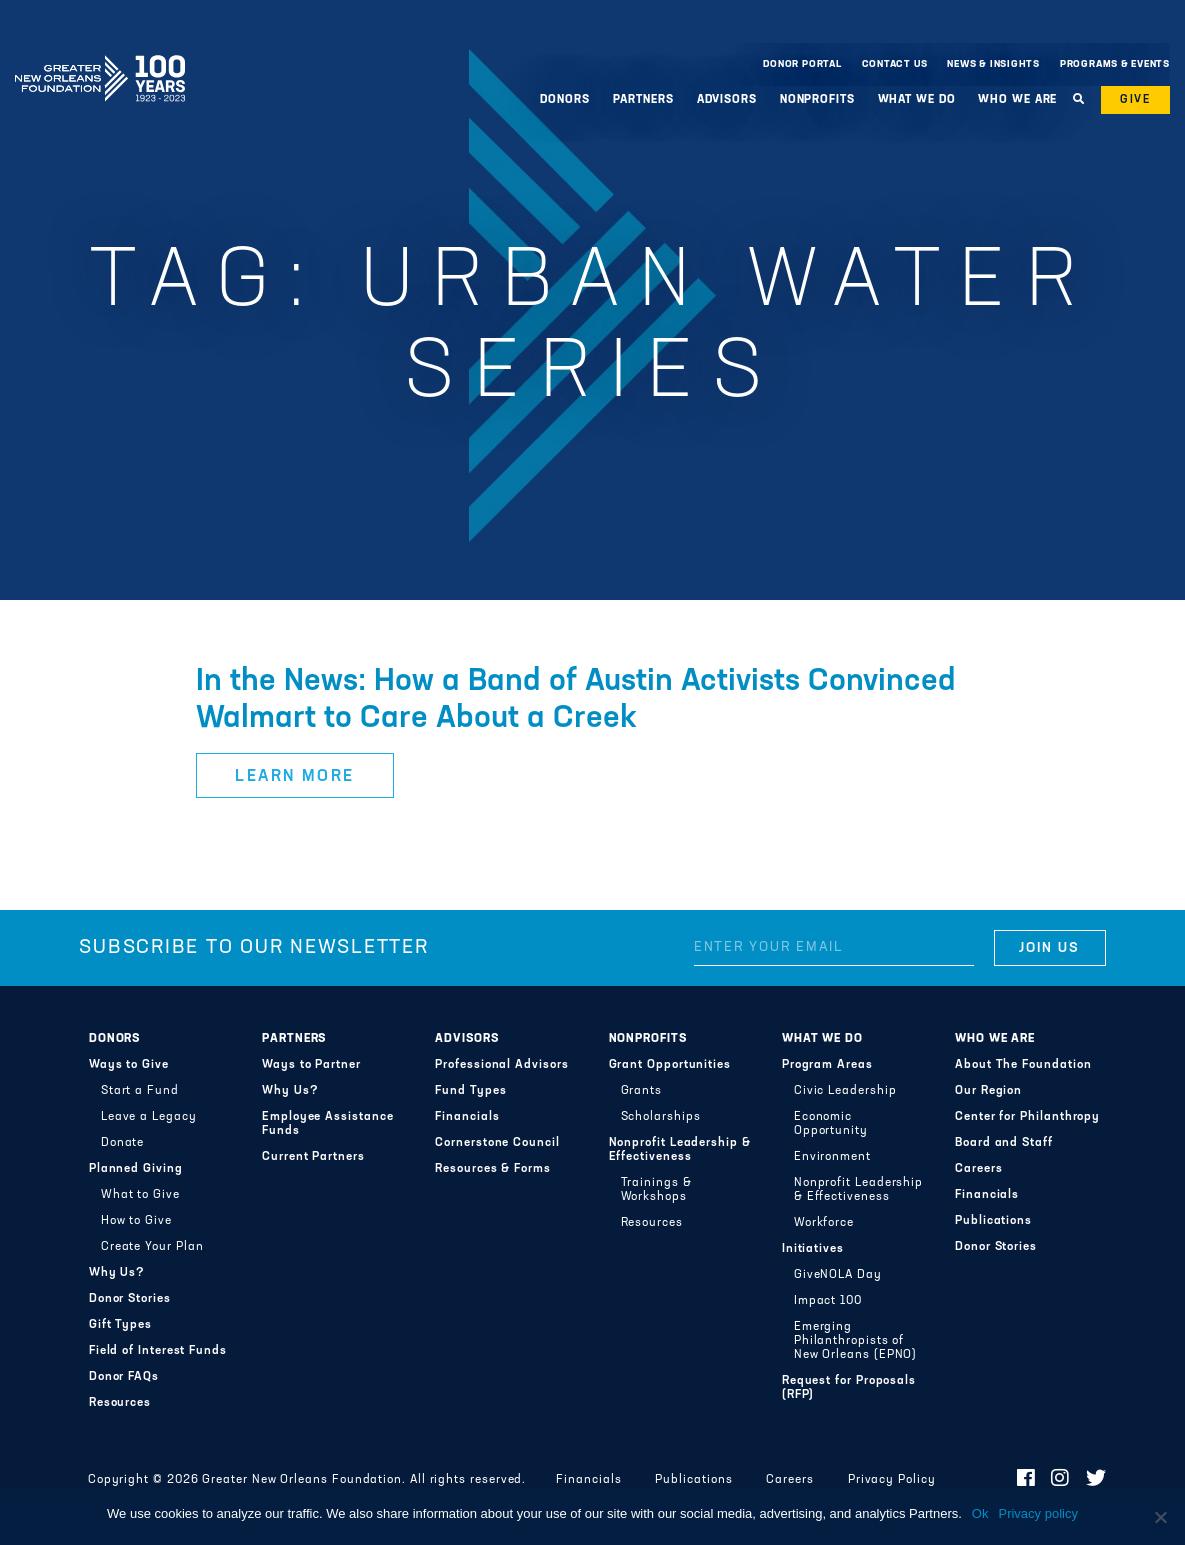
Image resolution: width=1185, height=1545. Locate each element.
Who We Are (1017, 100)
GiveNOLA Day (838, 1275)
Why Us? (117, 1273)
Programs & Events (1115, 64)
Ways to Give (129, 1065)
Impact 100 (828, 1301)
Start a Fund (140, 1091)
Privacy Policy (892, 1480)
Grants (642, 1091)
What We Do (917, 100)
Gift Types (120, 1325)
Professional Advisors (501, 1065)
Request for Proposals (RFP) (849, 1388)
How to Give (136, 1221)
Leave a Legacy (149, 1117)
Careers (978, 1169)
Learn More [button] (295, 777)
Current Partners (313, 1157)
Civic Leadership (845, 1091)
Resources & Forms (493, 1169)
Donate (123, 1143)
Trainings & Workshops (656, 1190)
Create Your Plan (152, 1247)
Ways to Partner (311, 1065)
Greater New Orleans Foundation (100, 59)
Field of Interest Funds (158, 1351)
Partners (643, 100)
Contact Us (895, 64)
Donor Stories (130, 1299)
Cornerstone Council (497, 1143)
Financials (467, 1117)
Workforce (824, 1223)
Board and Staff (1004, 1143)
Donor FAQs (124, 1377)
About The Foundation (1023, 1065)
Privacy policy (1037, 1513)
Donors (564, 100)
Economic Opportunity (831, 1124)
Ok (980, 1513)
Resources (120, 1403)
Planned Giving (136, 1169)
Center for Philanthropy (1027, 1117)
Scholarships (661, 1117)
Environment (832, 1157)
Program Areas (827, 1065)
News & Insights (993, 64)
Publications (993, 1221)
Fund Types (470, 1091)
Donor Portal (802, 64)
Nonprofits (817, 100)
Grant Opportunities (670, 1065)
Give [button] (1135, 100)
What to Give (140, 1195)
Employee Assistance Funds (328, 1124)
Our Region (988, 1091)
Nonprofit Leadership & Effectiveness (680, 1150)
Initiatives (813, 1249)
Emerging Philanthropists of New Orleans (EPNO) (856, 1341)
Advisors (727, 100)
